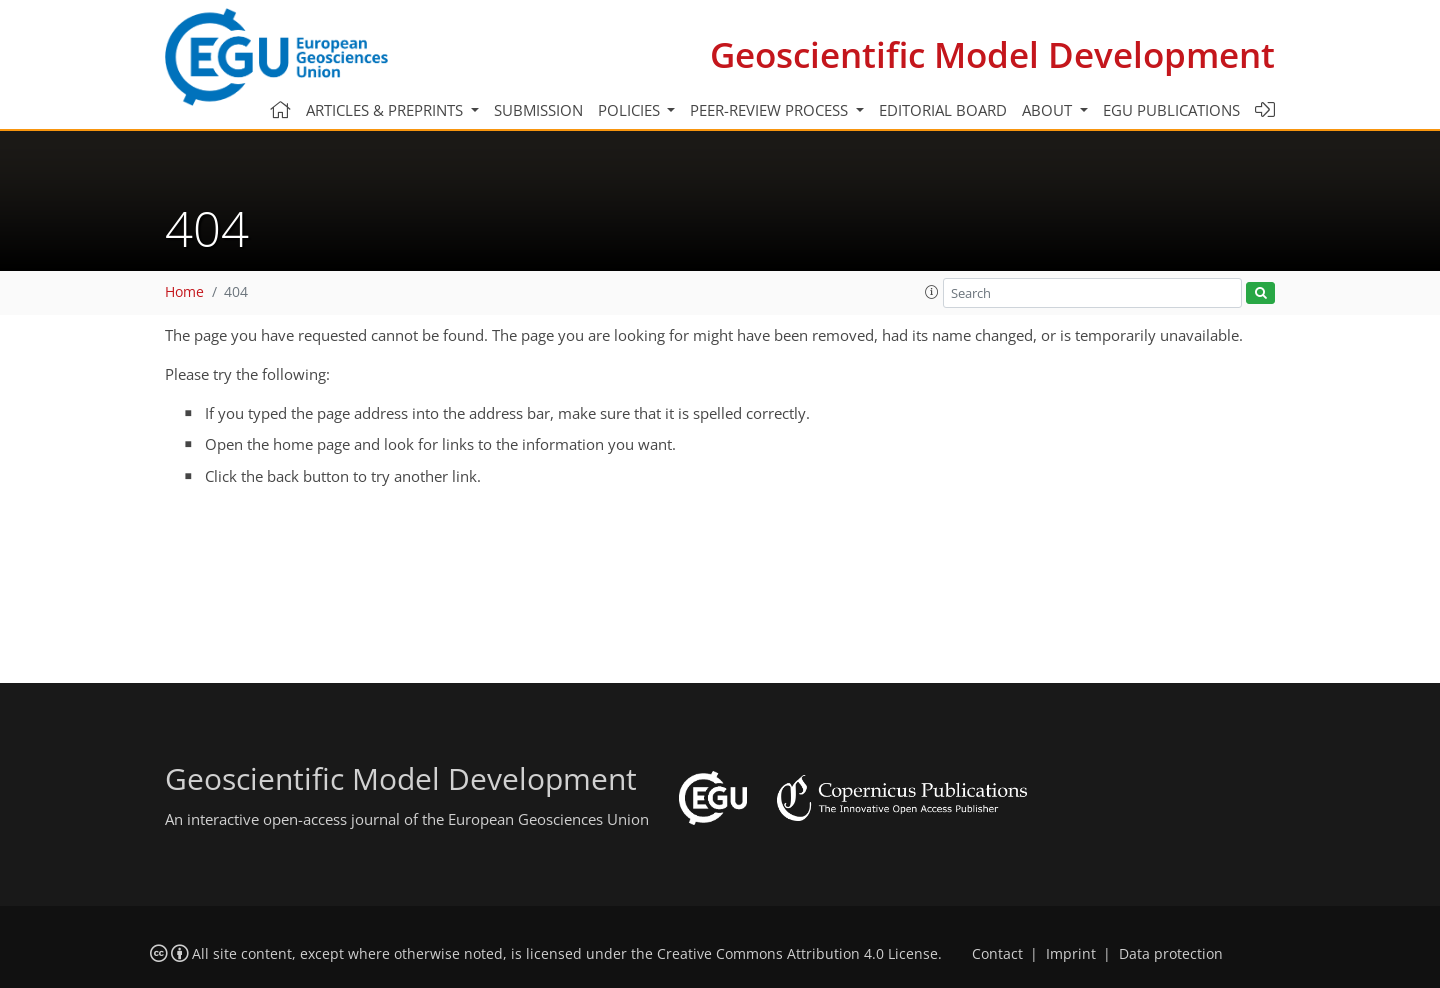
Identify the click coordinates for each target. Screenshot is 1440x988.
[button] (932, 292)
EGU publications (1171, 110)
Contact (997, 954)
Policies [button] (631, 110)
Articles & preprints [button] (386, 110)
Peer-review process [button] (771, 110)
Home (184, 292)
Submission (538, 110)
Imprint (1071, 954)
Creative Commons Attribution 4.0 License (797, 954)
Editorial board (943, 110)
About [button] (1049, 110)
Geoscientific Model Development (992, 54)
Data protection (1171, 954)
